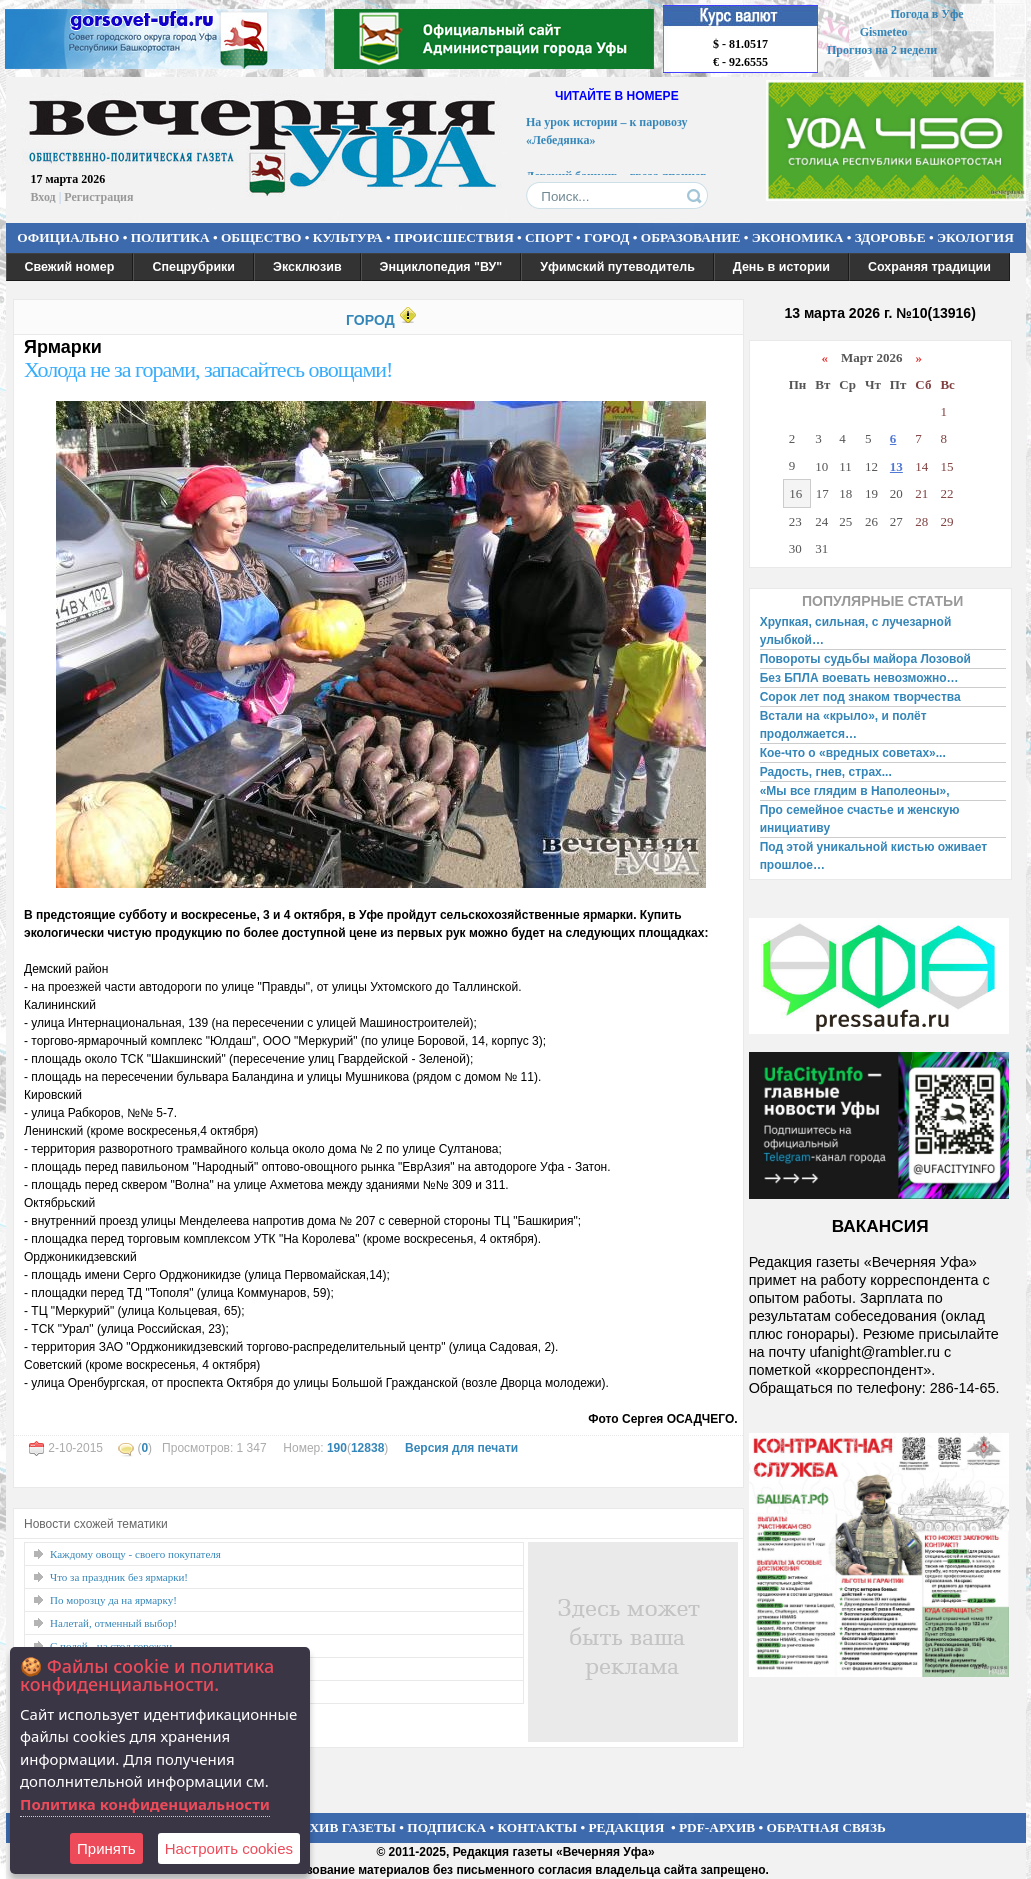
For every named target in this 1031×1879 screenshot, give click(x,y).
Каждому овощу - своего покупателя (135, 1554)
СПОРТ (549, 237)
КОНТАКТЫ (538, 1827)
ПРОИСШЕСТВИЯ (454, 237)
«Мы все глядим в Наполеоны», (855, 791)
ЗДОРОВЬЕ (890, 237)
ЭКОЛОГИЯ (975, 237)
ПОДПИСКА (446, 1827)
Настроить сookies (229, 1848)
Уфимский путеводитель (617, 267)
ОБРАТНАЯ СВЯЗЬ (826, 1827)
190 (337, 1448)
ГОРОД (606, 237)
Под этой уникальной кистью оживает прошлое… (873, 856)
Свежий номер (70, 267)
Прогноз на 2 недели (882, 50)
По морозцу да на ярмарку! (113, 1600)
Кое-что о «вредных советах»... (853, 753)
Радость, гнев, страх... (826, 772)
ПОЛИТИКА (170, 237)
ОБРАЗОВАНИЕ (691, 237)
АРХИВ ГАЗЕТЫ (344, 1827)
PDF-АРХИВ (717, 1827)
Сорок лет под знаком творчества (860, 697)
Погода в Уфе (926, 14)
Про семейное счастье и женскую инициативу (860, 819)
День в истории (781, 267)
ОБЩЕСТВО (261, 237)
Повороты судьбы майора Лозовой (865, 659)
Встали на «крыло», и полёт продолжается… (843, 725)
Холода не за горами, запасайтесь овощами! (208, 369)
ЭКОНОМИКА (798, 237)
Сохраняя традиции (929, 267)
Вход (43, 197)
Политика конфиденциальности (145, 1804)
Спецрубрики (193, 267)
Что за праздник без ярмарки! (119, 1577)
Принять (106, 1848)
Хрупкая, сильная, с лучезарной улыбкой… (856, 631)
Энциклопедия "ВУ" (441, 267)
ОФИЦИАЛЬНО (68, 237)
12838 (367, 1448)
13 (896, 466)
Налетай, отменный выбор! (113, 1623)
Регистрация (98, 197)
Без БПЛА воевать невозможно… (859, 678)
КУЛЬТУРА (348, 237)
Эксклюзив (307, 267)
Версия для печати (461, 1448)
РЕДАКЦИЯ (626, 1827)
